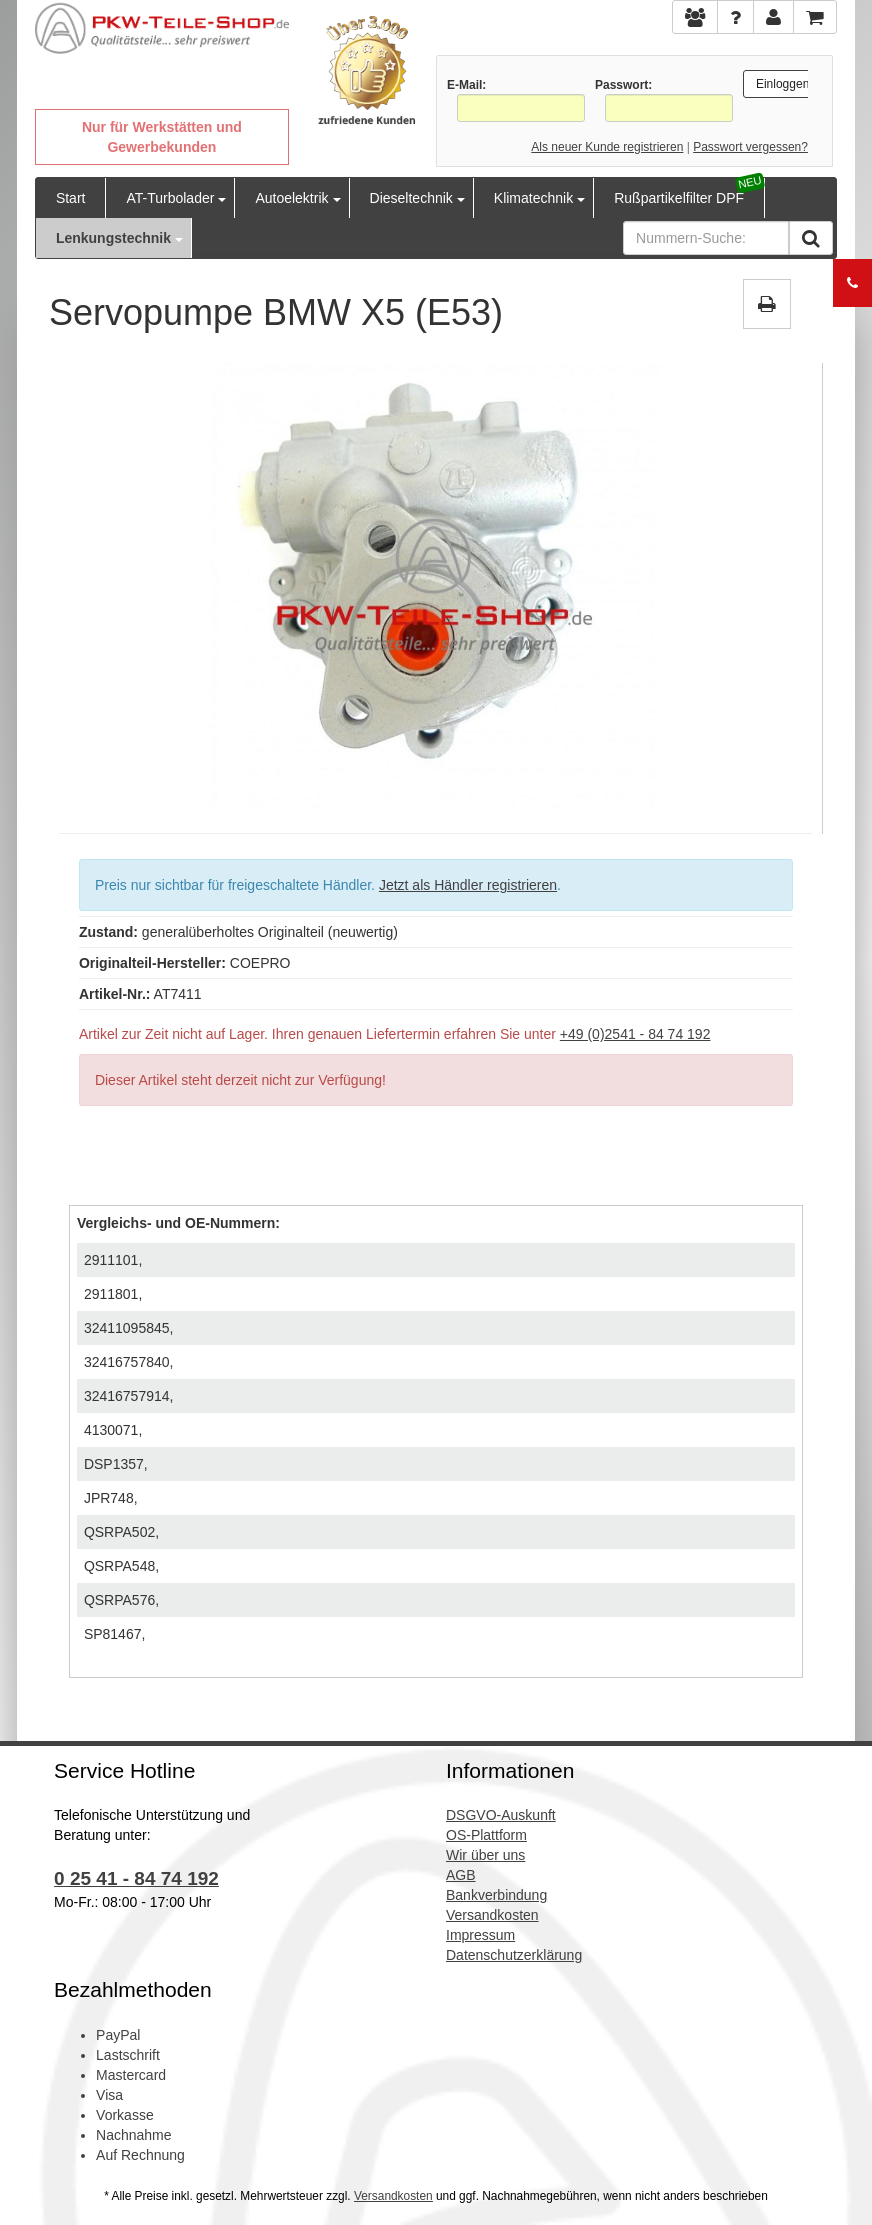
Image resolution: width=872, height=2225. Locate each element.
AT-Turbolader (170, 198)
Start (71, 198)
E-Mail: (466, 85)
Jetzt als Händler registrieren (468, 885)
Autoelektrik (291, 198)
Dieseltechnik (411, 198)
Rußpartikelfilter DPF (679, 198)
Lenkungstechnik (113, 238)
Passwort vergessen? (750, 147)
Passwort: (623, 85)
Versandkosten (393, 2196)
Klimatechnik (533, 198)
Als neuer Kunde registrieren (607, 147)
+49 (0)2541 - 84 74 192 (635, 1034)
